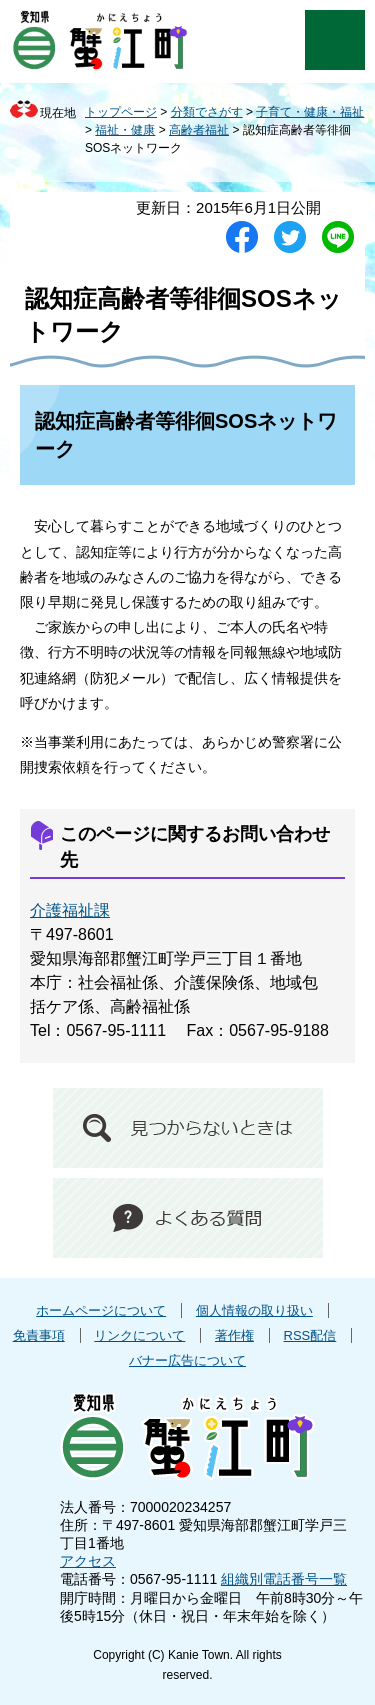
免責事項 (39, 1335)
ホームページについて (101, 1310)
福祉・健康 (125, 130)
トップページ (121, 112)
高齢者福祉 (199, 130)
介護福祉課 (70, 910)
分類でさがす (207, 112)
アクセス (88, 1561)
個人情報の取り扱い (254, 1310)
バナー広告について (187, 1360)
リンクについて (139, 1335)
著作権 (234, 1335)
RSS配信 (310, 1335)
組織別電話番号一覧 (284, 1579)
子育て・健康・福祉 (310, 112)
